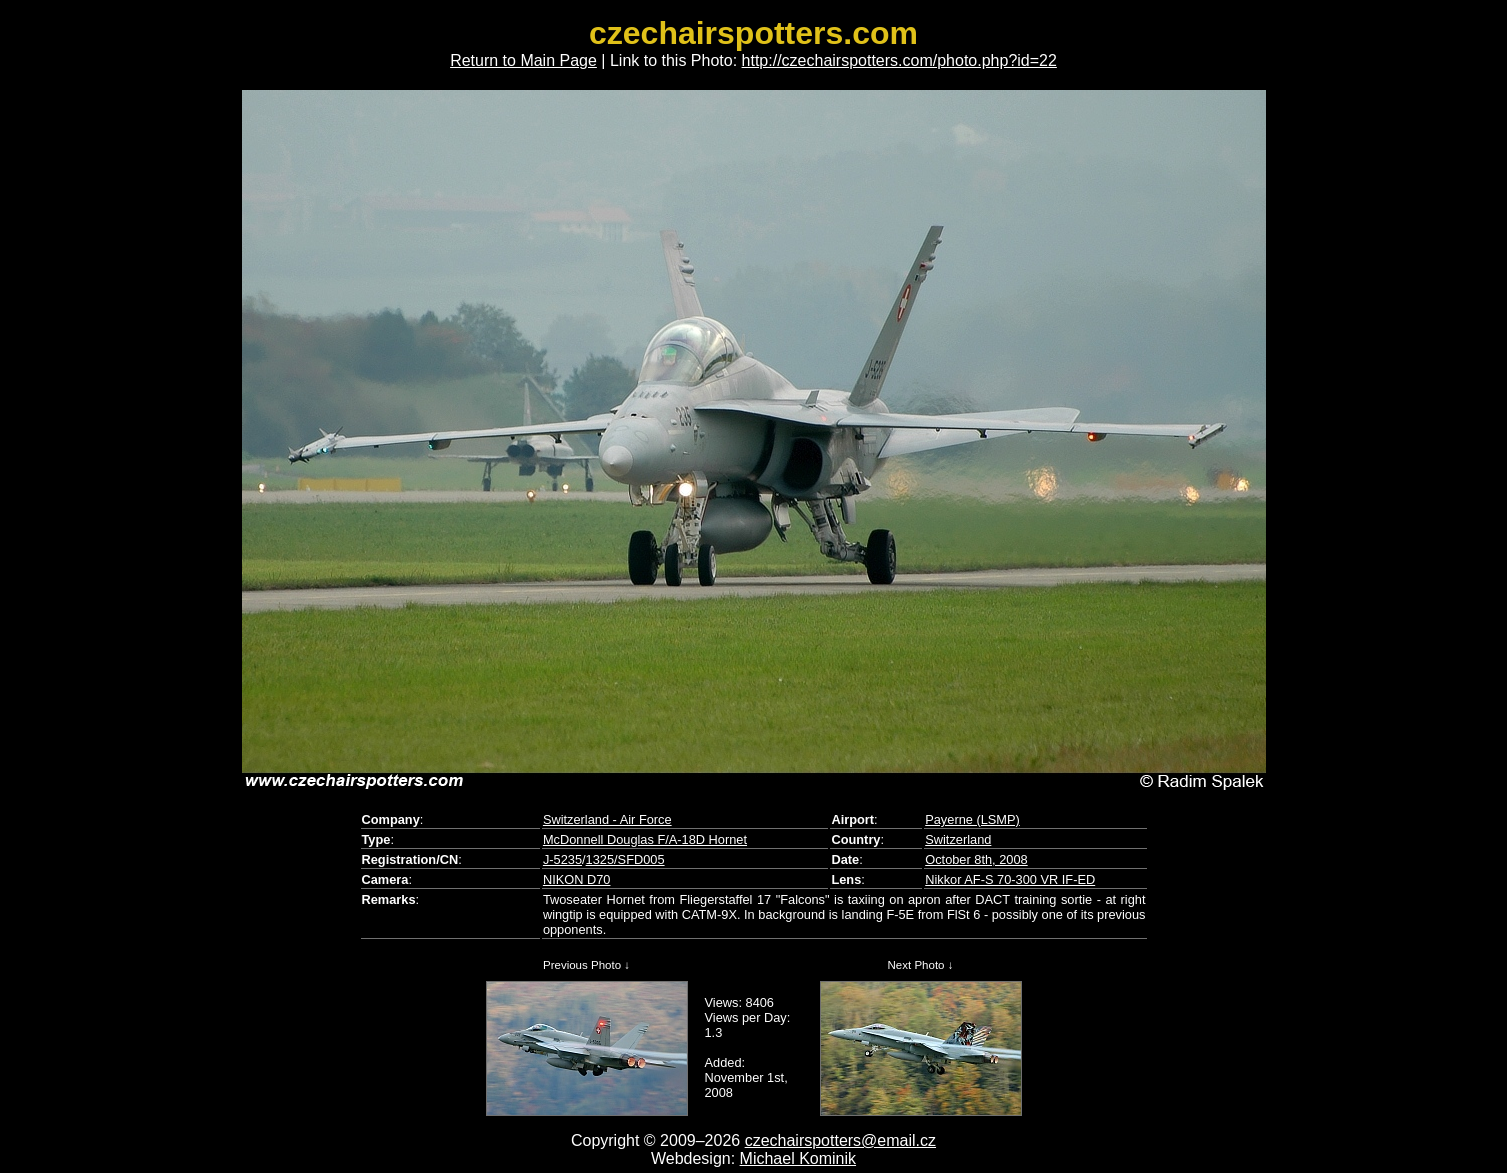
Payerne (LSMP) (972, 819)
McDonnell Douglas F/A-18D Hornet (645, 839)
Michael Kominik (798, 1158)
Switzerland (958, 839)
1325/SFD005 (625, 859)
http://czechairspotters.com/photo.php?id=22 (899, 60)
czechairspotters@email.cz (840, 1140)
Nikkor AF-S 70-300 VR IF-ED (1010, 879)
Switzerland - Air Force (607, 819)
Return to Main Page (523, 60)
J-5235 (562, 859)
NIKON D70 (577, 879)
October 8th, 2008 (976, 859)
